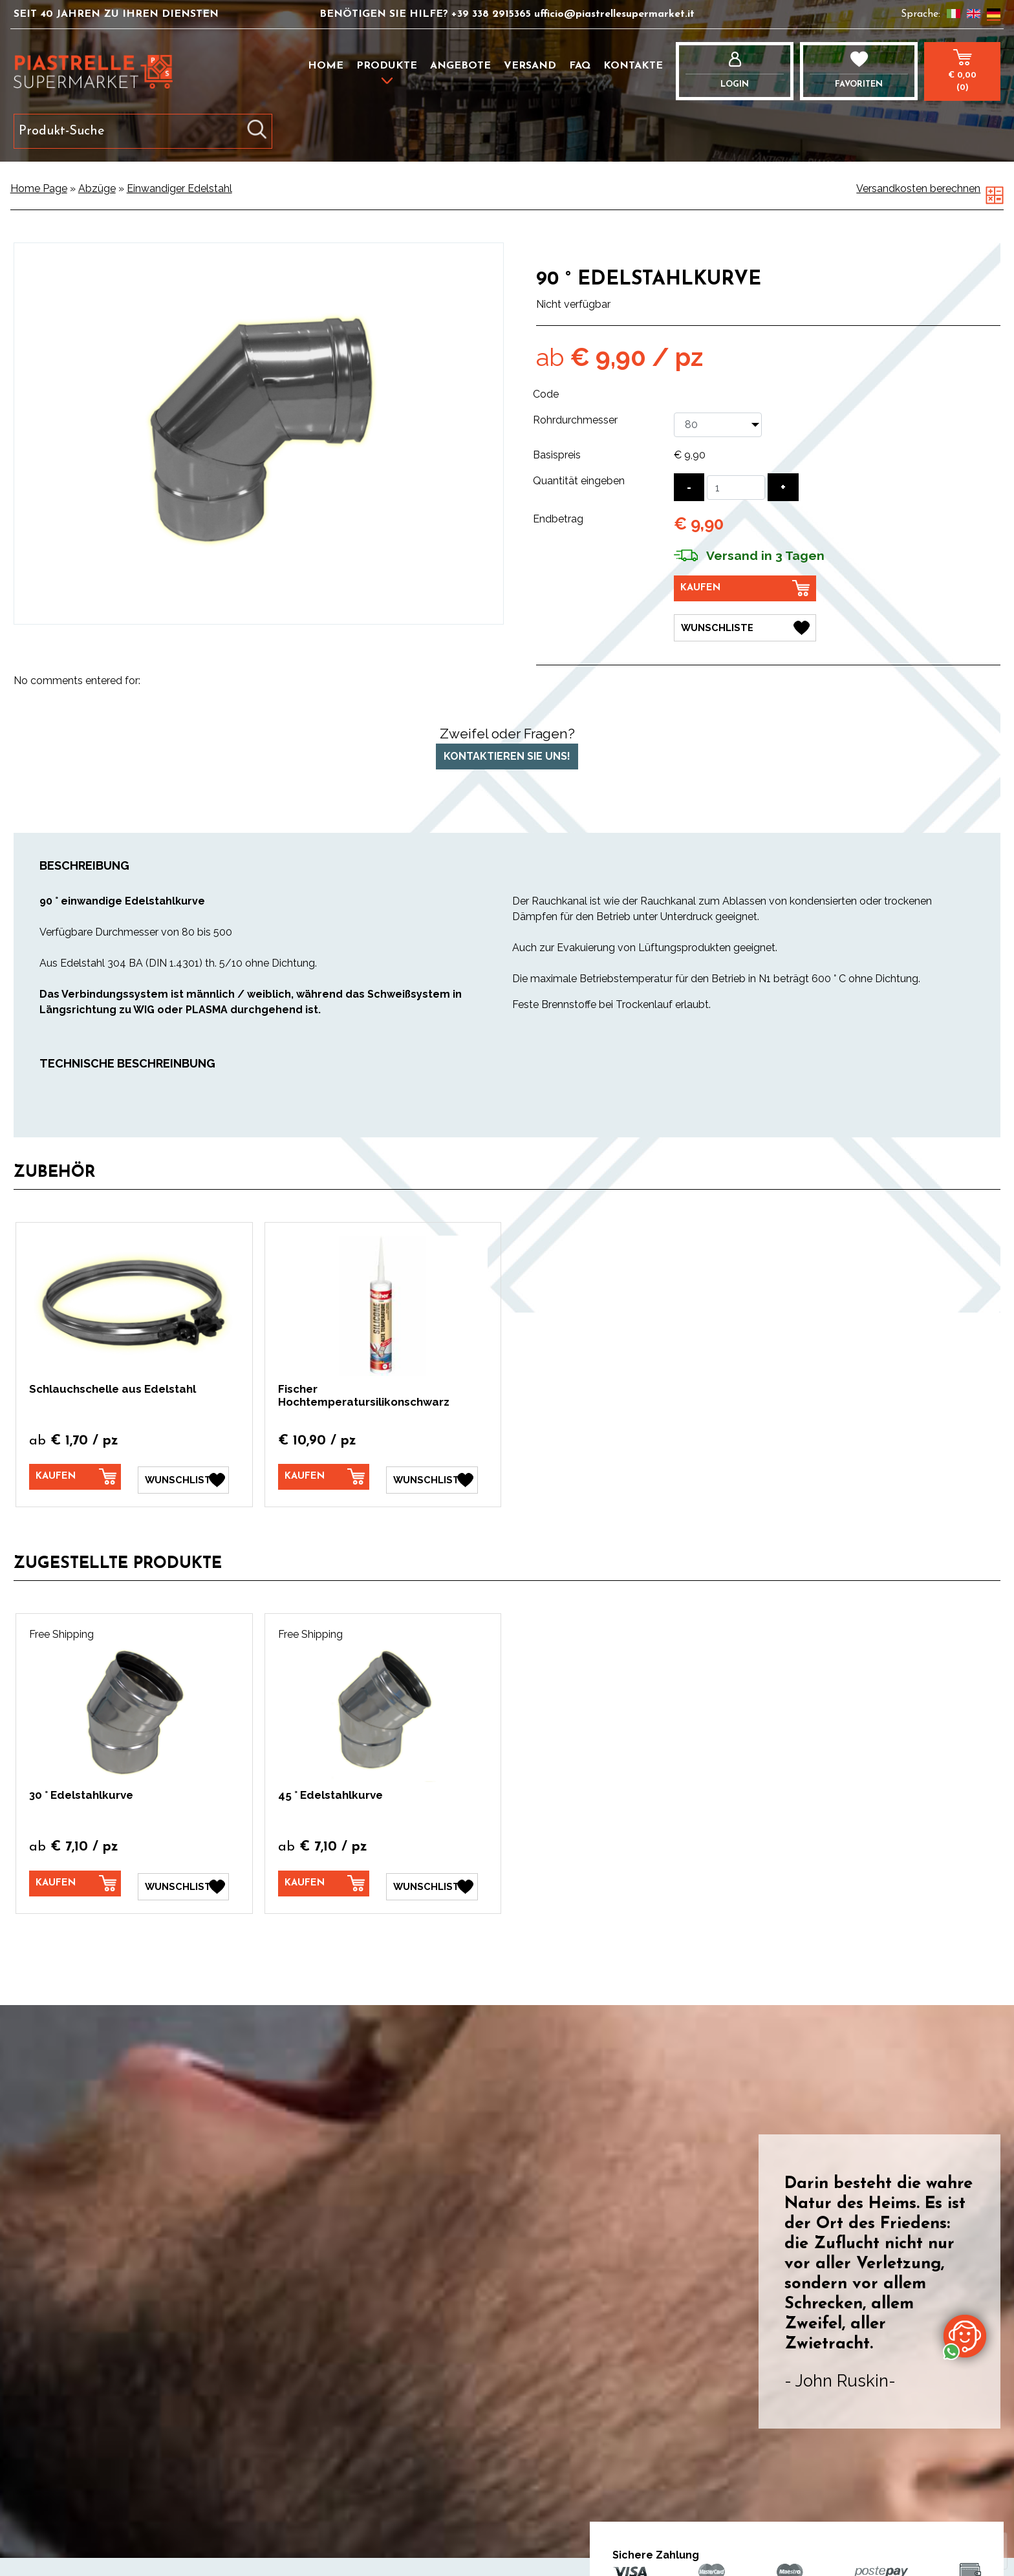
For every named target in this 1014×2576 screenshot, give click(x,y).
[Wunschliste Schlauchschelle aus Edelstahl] (184, 1477)
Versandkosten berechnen (918, 188)
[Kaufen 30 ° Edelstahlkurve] (75, 1881)
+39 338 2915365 (492, 14)
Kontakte (633, 66)
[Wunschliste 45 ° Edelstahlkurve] (432, 1881)
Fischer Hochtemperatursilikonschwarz (363, 1395)
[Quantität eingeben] (736, 487)
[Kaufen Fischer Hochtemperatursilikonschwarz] (324, 1477)
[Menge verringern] (689, 487)
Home (325, 66)
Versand (530, 66)
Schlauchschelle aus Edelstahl (112, 1388)
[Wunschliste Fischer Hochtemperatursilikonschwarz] (432, 1477)
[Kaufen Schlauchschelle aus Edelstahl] (75, 1477)
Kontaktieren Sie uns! (507, 756)
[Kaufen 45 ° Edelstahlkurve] (324, 1881)
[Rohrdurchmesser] (718, 425)
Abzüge (97, 188)
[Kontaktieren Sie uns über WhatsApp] (965, 2335)
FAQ (579, 66)
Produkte (386, 66)
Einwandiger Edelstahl (179, 188)
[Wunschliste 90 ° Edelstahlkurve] (745, 625)
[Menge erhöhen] (783, 487)
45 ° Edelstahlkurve (330, 1792)
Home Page (38, 188)
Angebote (460, 66)
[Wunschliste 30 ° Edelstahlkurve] (184, 1881)
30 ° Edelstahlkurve (81, 1792)
